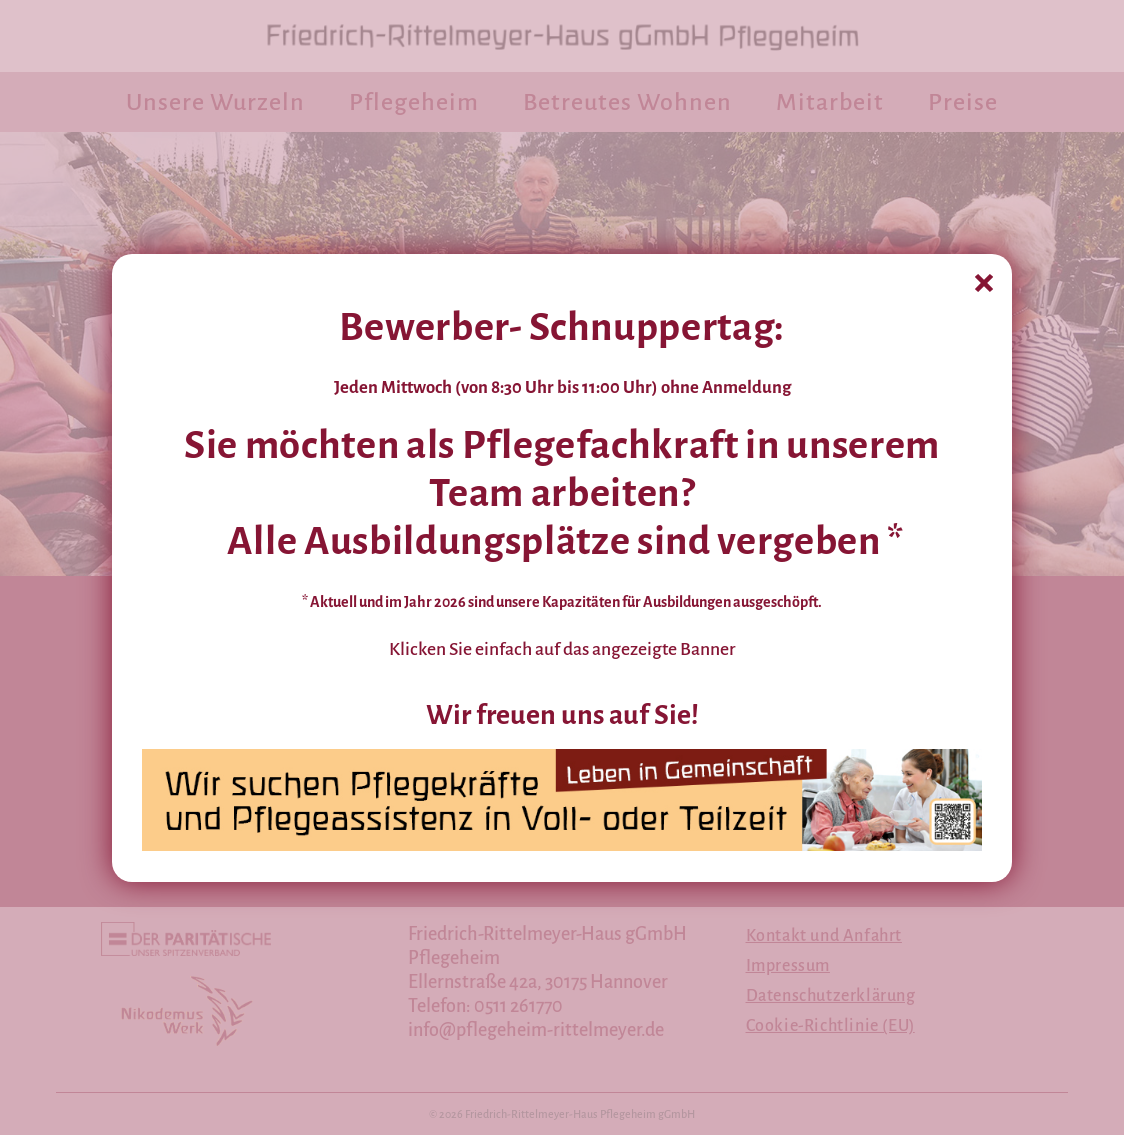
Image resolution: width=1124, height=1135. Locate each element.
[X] (984, 281)
